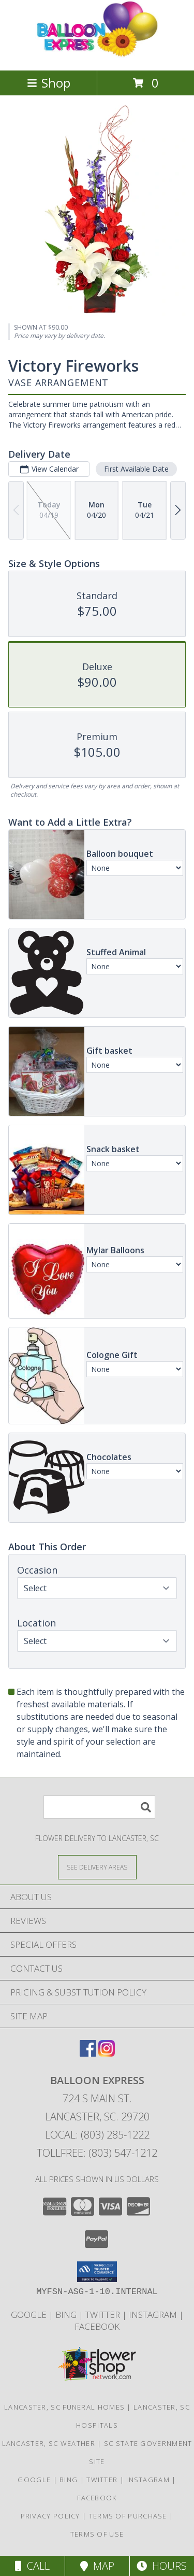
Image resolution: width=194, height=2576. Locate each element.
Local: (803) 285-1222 (97, 2135)
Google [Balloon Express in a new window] (30, 2314)
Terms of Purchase (128, 2516)
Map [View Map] (97, 2566)
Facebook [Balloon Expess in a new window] (97, 2326)
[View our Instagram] (106, 2053)
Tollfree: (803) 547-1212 (97, 2153)
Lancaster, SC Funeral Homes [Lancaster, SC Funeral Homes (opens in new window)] (64, 2407)
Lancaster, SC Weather (48, 2443)
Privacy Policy (50, 2516)
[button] (97, 2271)
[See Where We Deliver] (97, 1867)
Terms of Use (97, 2534)
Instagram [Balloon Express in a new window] (154, 2314)
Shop (48, 82)
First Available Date (136, 468)
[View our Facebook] (88, 2053)
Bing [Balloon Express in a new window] (67, 2314)
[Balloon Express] (97, 55)
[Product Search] (99, 1807)
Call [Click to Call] (32, 2566)
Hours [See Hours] (162, 2566)
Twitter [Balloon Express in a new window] (103, 2314)
